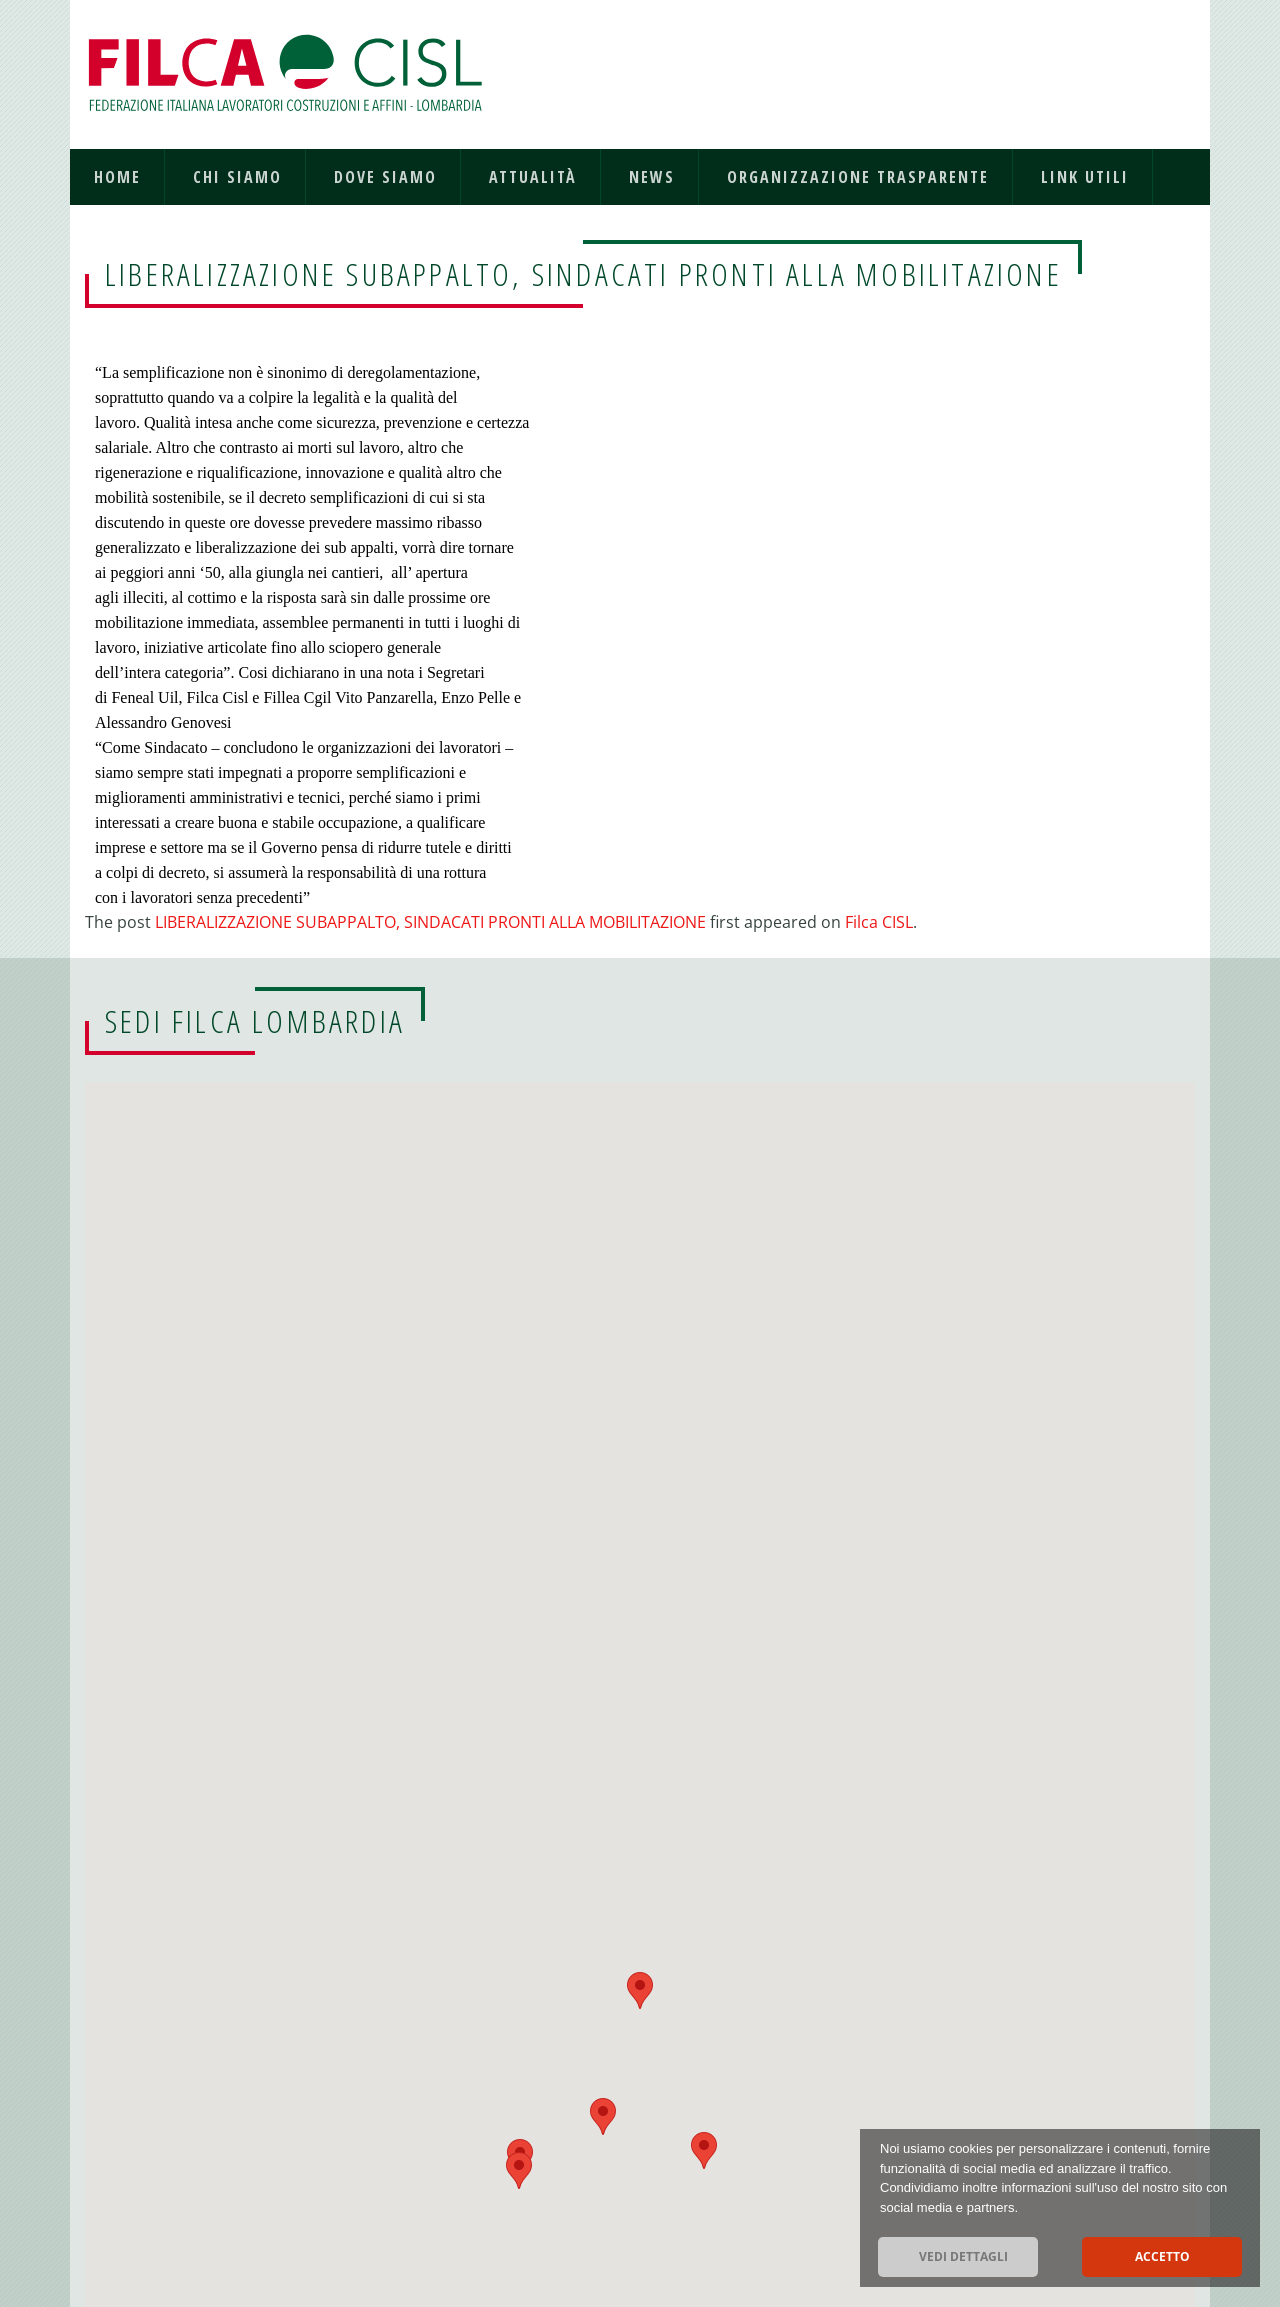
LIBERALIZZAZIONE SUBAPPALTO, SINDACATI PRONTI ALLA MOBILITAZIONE (430, 922)
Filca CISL (879, 922)
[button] (519, 2170)
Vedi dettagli (963, 2256)
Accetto (1162, 2256)
